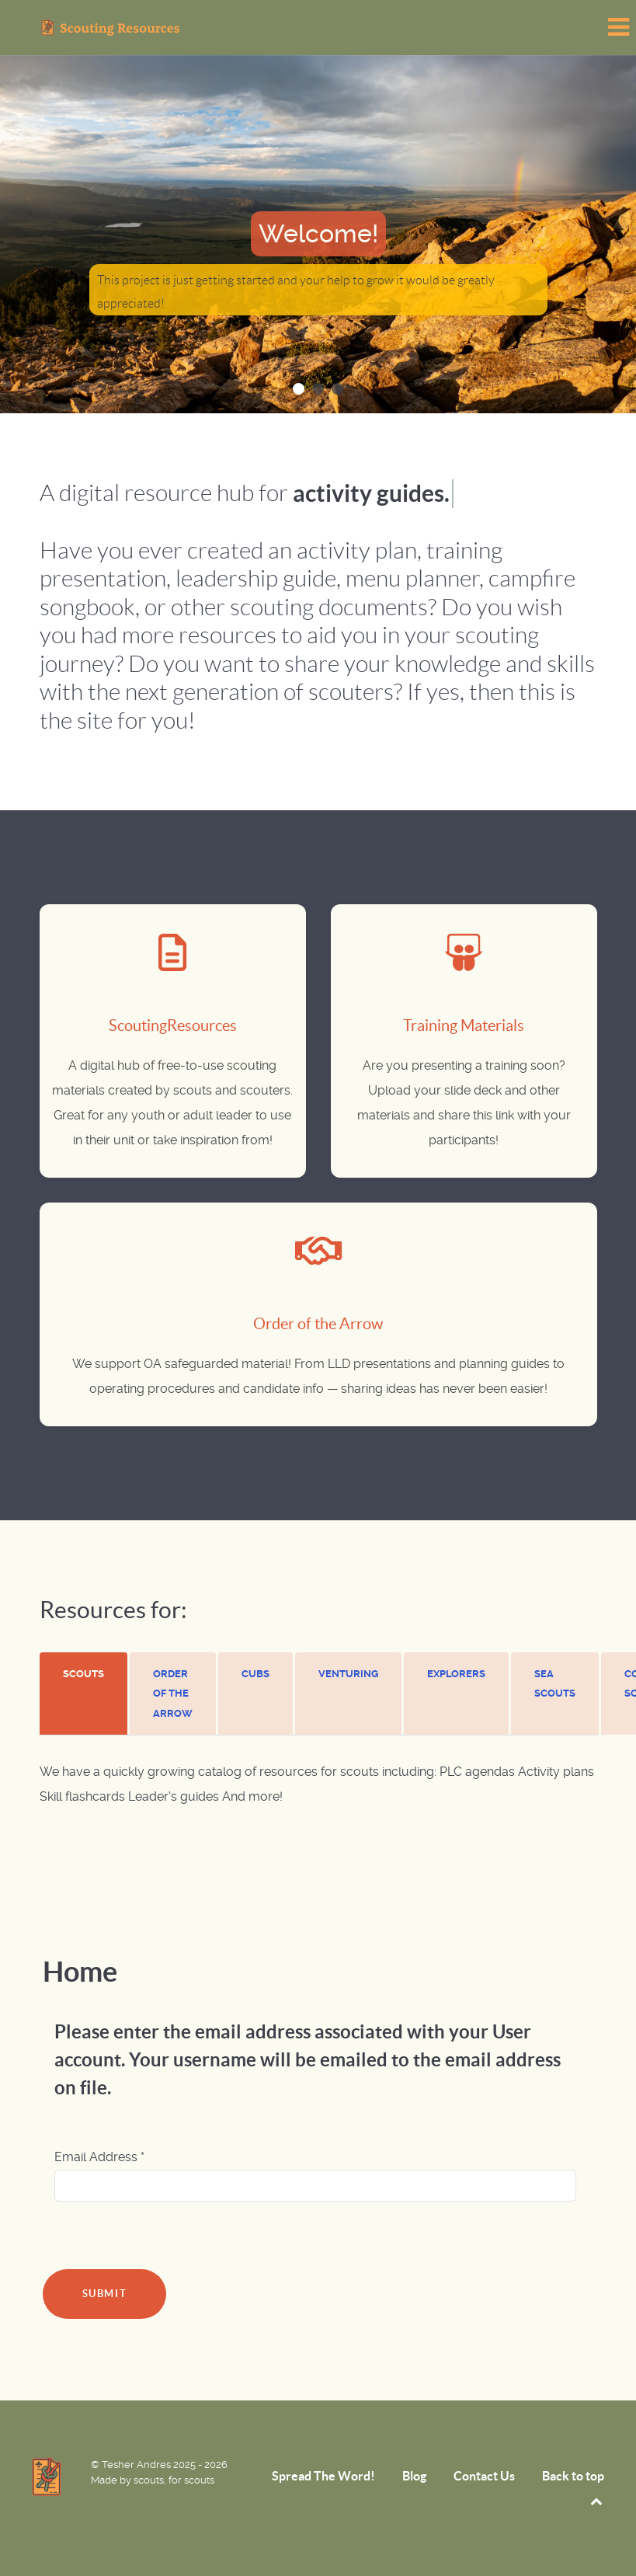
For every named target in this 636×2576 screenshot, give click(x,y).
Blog (414, 2476)
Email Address (99, 2157)
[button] (298, 389)
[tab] (85, 1693)
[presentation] (83, 1674)
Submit (104, 2293)
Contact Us (484, 2476)
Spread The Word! (323, 2476)
